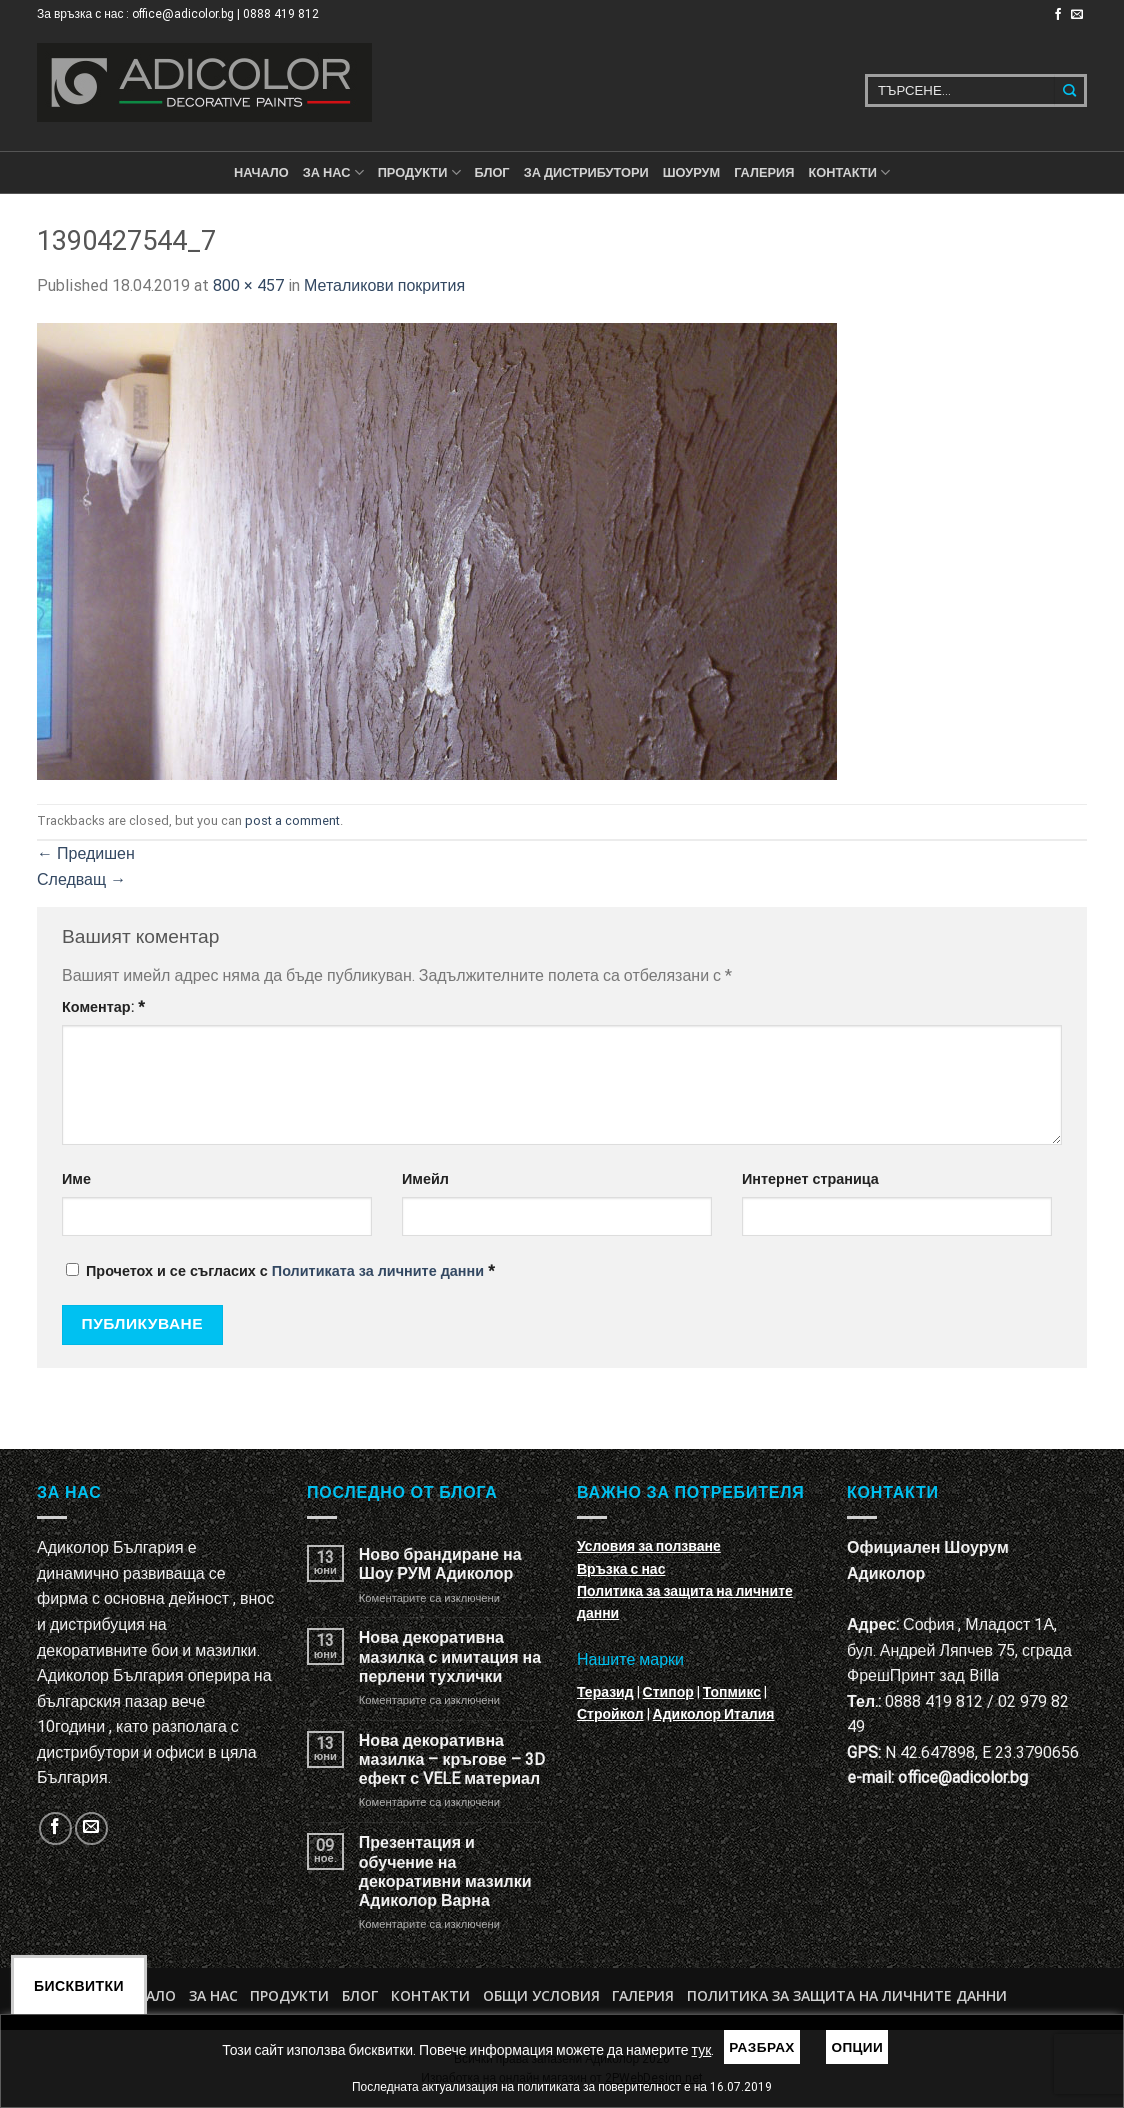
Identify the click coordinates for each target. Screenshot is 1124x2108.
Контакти (430, 1995)
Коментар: (103, 1007)
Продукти (289, 1995)
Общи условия (541, 1995)
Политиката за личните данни (378, 1271)
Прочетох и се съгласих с (280, 1271)
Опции (857, 2047)
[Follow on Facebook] (1058, 15)
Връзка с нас (621, 1569)
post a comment (292, 820)
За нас (333, 172)
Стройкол (610, 1714)
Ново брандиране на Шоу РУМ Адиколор (440, 1564)
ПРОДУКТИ (419, 172)
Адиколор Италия (714, 1714)
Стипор (668, 1692)
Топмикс (732, 1692)
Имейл (425, 1179)
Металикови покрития (384, 285)
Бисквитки (79, 1986)
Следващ (81, 879)
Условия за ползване (649, 1546)
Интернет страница (810, 1179)
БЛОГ (492, 172)
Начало (261, 172)
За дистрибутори (586, 172)
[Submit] (1070, 90)
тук (702, 2050)
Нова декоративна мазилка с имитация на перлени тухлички (450, 1656)
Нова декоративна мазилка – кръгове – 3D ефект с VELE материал (452, 1759)
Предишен (86, 853)
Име (76, 1179)
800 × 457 (248, 285)
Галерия (764, 172)
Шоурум (691, 172)
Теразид (605, 1692)
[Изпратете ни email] (1077, 15)
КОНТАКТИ (849, 172)
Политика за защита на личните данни (847, 1995)
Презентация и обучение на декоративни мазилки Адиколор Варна (445, 1871)
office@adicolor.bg (963, 1777)
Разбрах (762, 2047)
